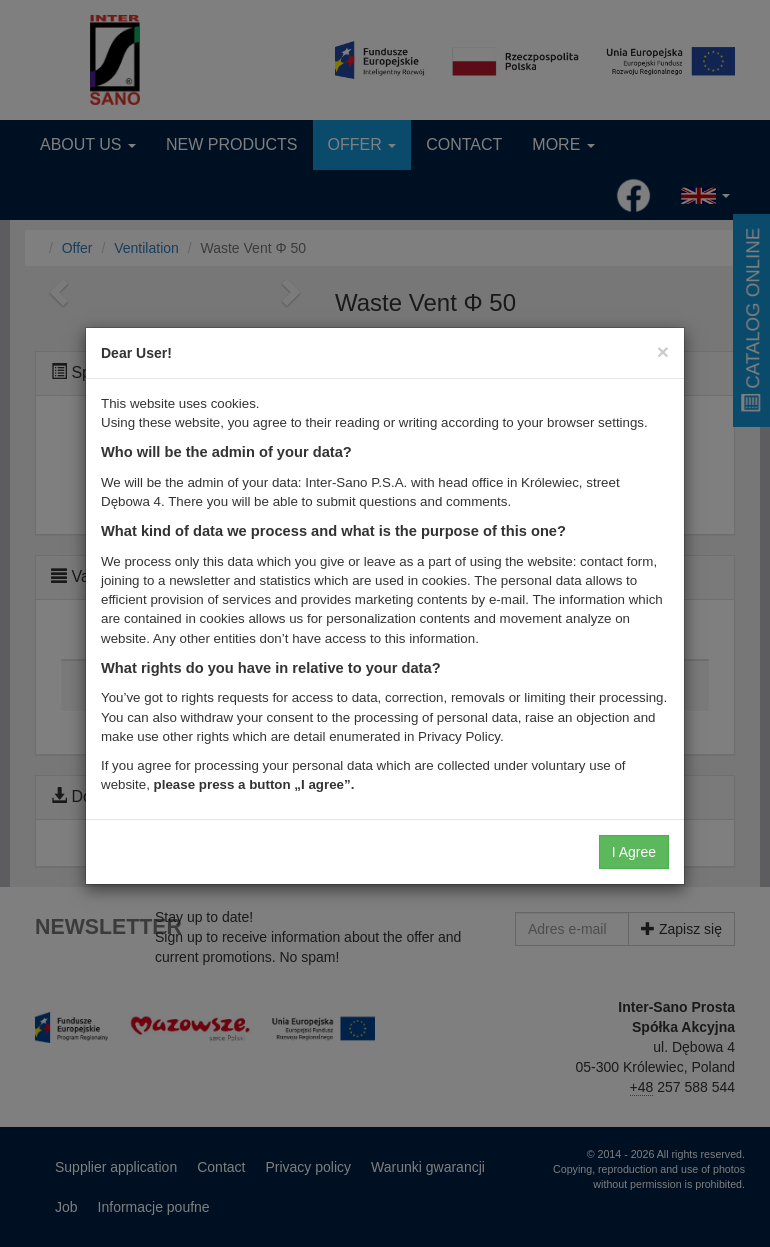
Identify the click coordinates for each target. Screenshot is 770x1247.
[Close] (663, 351)
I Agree (634, 852)
